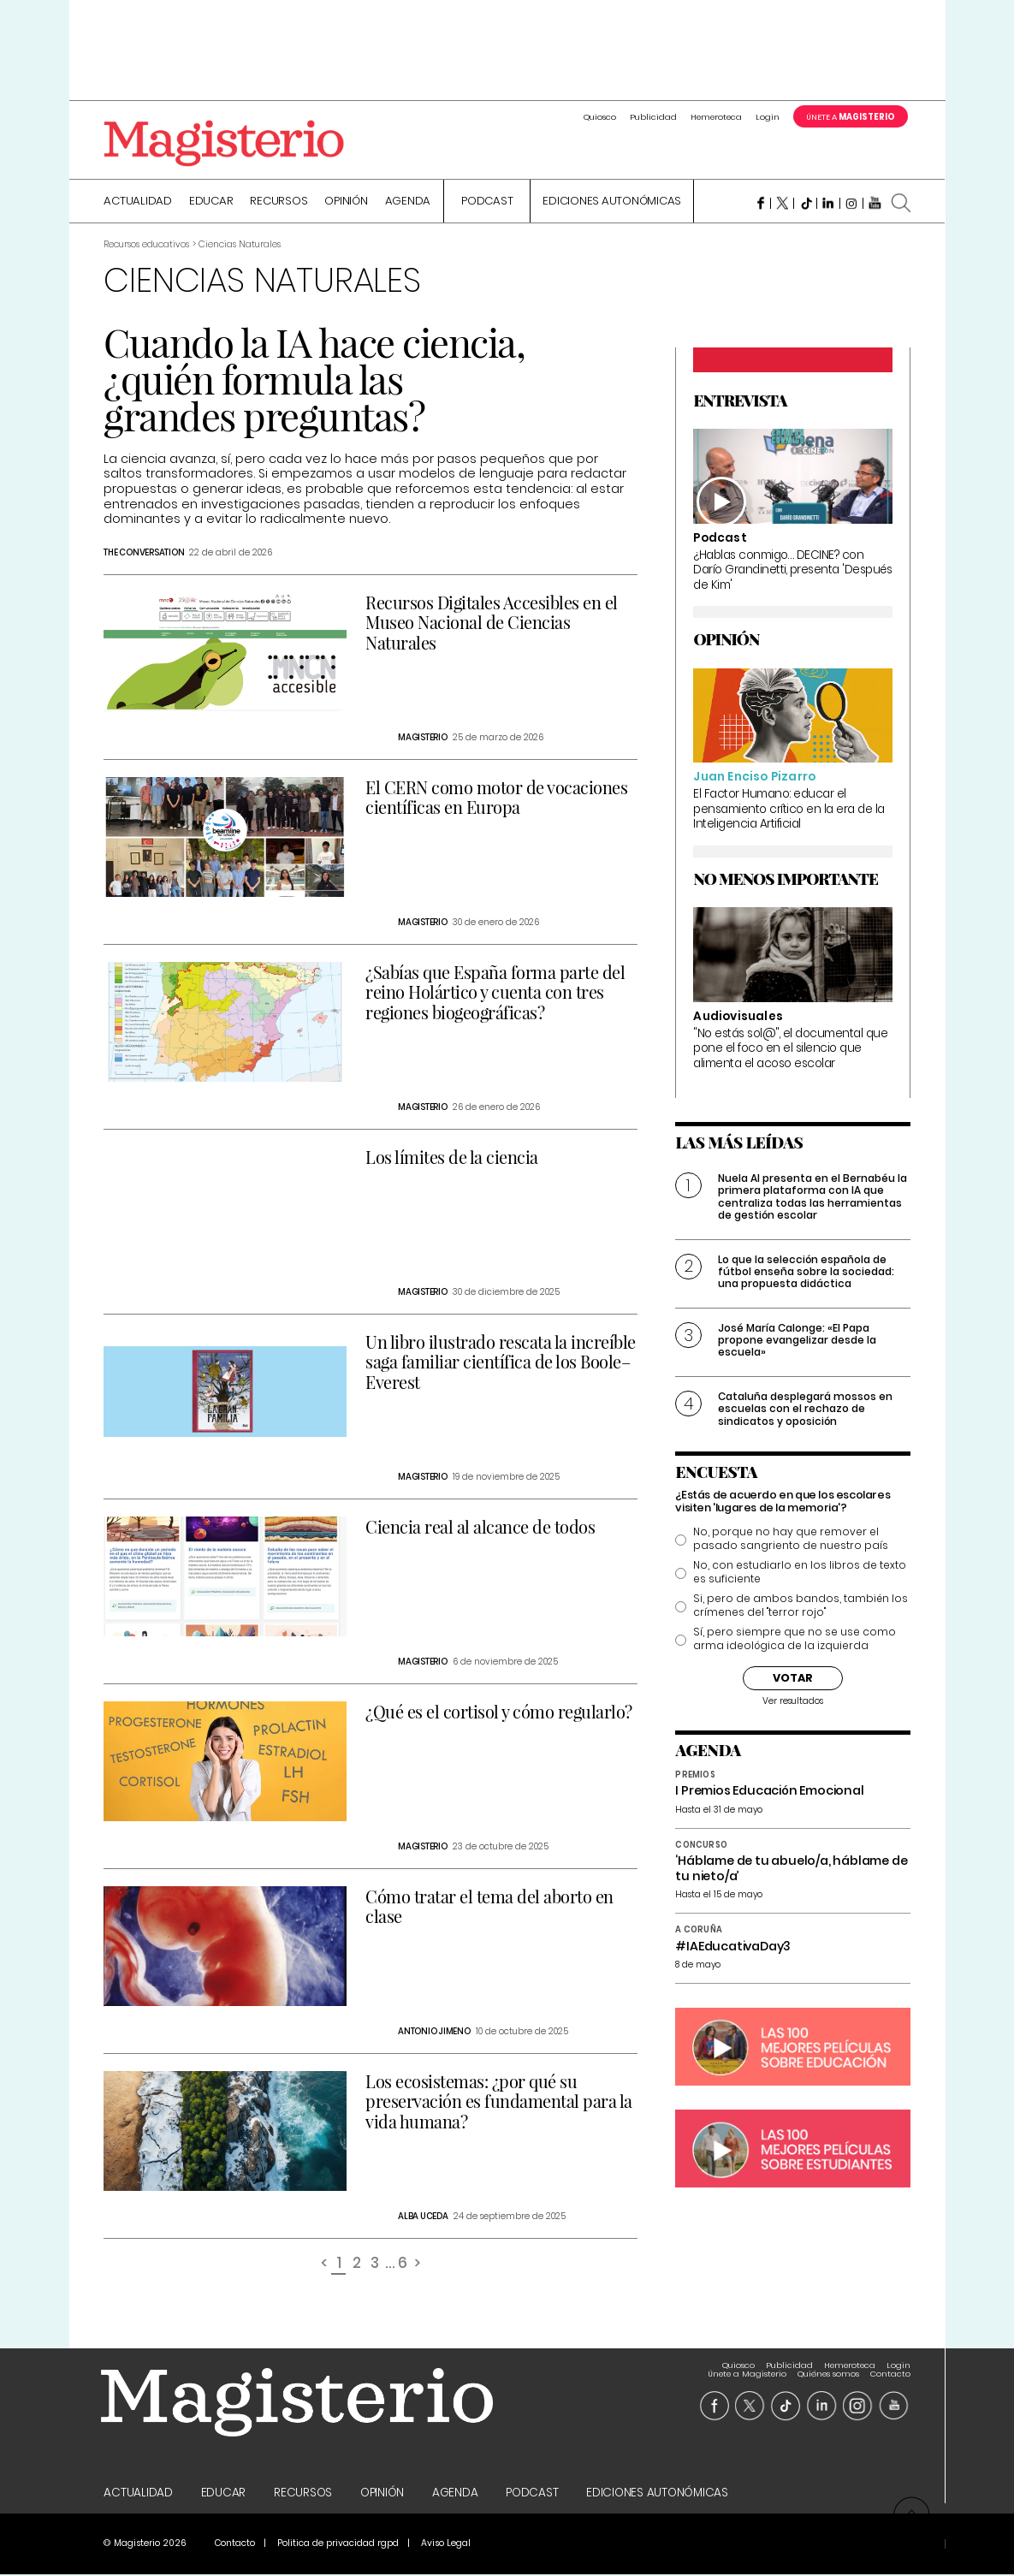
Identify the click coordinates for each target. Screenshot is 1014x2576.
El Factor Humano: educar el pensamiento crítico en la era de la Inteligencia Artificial (789, 810)
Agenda (408, 203)
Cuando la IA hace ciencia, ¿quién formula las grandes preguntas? (314, 379)
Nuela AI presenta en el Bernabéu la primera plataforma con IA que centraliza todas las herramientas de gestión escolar (812, 1198)
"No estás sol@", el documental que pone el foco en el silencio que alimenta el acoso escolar (790, 1049)
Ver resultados (792, 1702)
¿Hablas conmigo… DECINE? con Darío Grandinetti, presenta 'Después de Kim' (792, 571)
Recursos (278, 203)
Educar (211, 203)
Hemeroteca (716, 116)
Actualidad (138, 203)
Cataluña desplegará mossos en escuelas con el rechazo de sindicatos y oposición (805, 1409)
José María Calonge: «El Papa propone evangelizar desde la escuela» (797, 1341)
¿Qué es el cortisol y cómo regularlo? (498, 1712)
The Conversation (144, 554)
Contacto (890, 2366)
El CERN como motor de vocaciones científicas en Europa (496, 798)
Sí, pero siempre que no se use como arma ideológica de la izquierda (794, 1640)
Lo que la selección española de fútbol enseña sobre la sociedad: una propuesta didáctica (806, 1272)
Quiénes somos (828, 2366)
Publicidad (653, 116)
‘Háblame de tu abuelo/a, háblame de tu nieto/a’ (791, 1870)
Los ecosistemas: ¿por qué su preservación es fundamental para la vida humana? (498, 2102)
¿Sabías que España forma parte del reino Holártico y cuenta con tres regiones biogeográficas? (495, 993)
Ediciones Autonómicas (612, 203)
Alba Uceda (423, 2217)
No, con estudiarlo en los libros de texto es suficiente (799, 1574)
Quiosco (600, 116)
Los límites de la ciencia (451, 1158)
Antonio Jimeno (434, 2033)
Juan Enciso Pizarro (754, 778)
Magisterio (423, 739)
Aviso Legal (446, 2544)
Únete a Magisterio (747, 2366)
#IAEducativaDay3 (733, 1947)
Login (768, 116)
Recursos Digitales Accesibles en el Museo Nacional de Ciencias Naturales (491, 623)
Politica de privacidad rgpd (338, 2544)
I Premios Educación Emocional (769, 1792)
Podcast (487, 203)
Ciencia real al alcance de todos (480, 1528)
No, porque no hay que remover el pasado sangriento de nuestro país (790, 1540)
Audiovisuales (738, 1018)
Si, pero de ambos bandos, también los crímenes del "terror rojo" (800, 1607)
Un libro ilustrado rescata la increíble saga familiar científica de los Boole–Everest (500, 1363)
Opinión (345, 203)
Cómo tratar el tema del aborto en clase (489, 1907)
